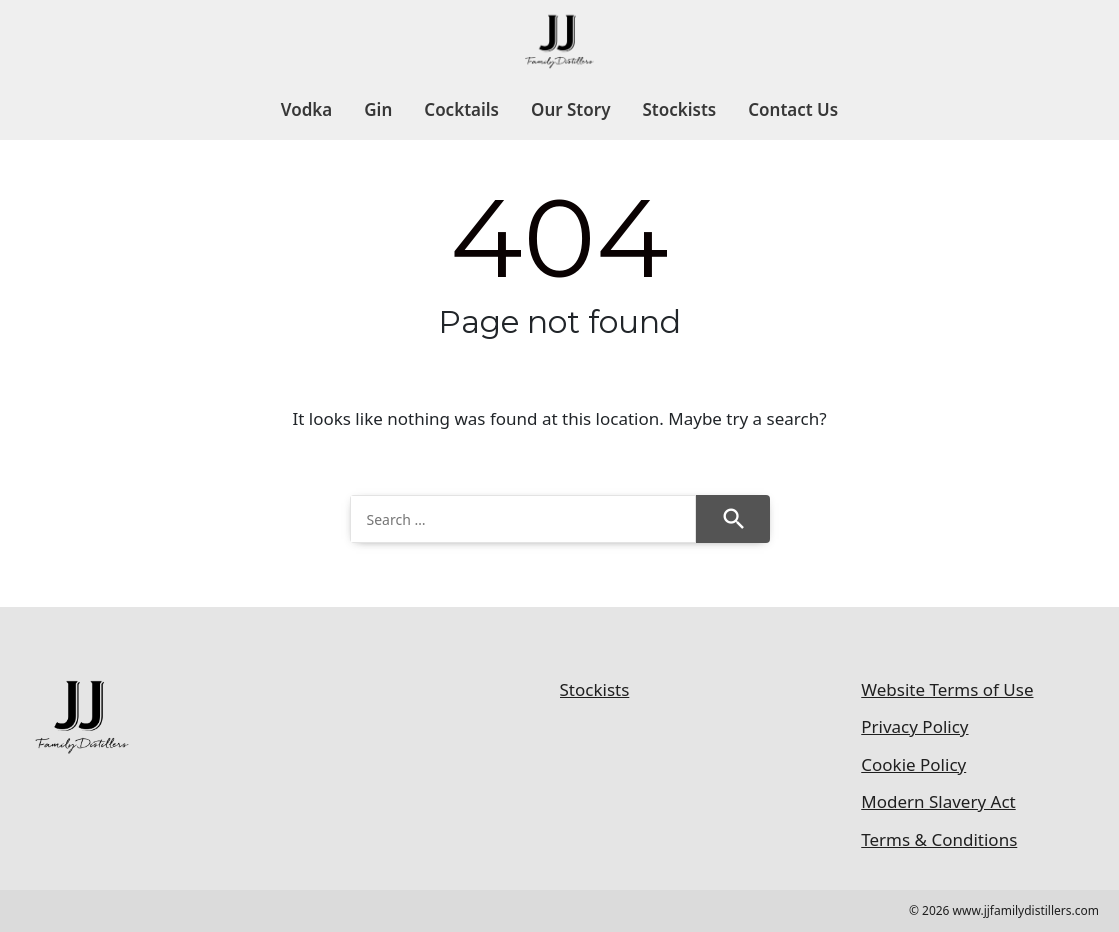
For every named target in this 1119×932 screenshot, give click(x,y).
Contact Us (793, 109)
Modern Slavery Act (938, 801)
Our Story (570, 109)
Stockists (679, 109)
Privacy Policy (914, 726)
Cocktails (461, 109)
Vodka (306, 109)
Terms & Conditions (939, 839)
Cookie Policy (913, 764)
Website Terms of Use (947, 689)
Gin (378, 109)
